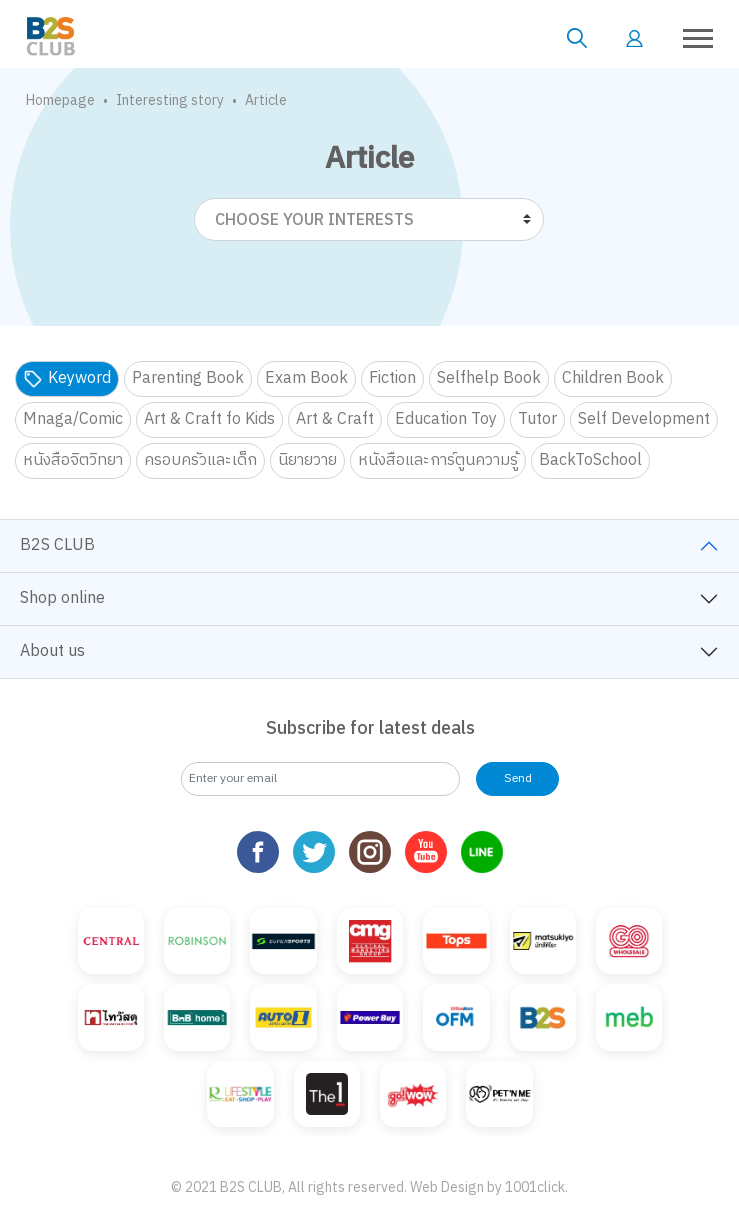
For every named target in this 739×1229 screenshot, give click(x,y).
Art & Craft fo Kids (209, 419)
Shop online (62, 598)
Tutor (537, 419)
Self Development (644, 419)
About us (52, 651)
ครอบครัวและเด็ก (200, 460)
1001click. (536, 1187)
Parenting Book (188, 378)
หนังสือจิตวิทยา (73, 460)
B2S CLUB (57, 545)
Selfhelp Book (489, 378)
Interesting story (170, 100)
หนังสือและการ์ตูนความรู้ (438, 460)
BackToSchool (590, 460)
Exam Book (306, 378)
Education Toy (446, 419)
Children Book (613, 378)
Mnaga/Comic (73, 419)
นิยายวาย (307, 460)
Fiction (392, 378)
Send (518, 778)
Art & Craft (335, 419)
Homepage (60, 100)
